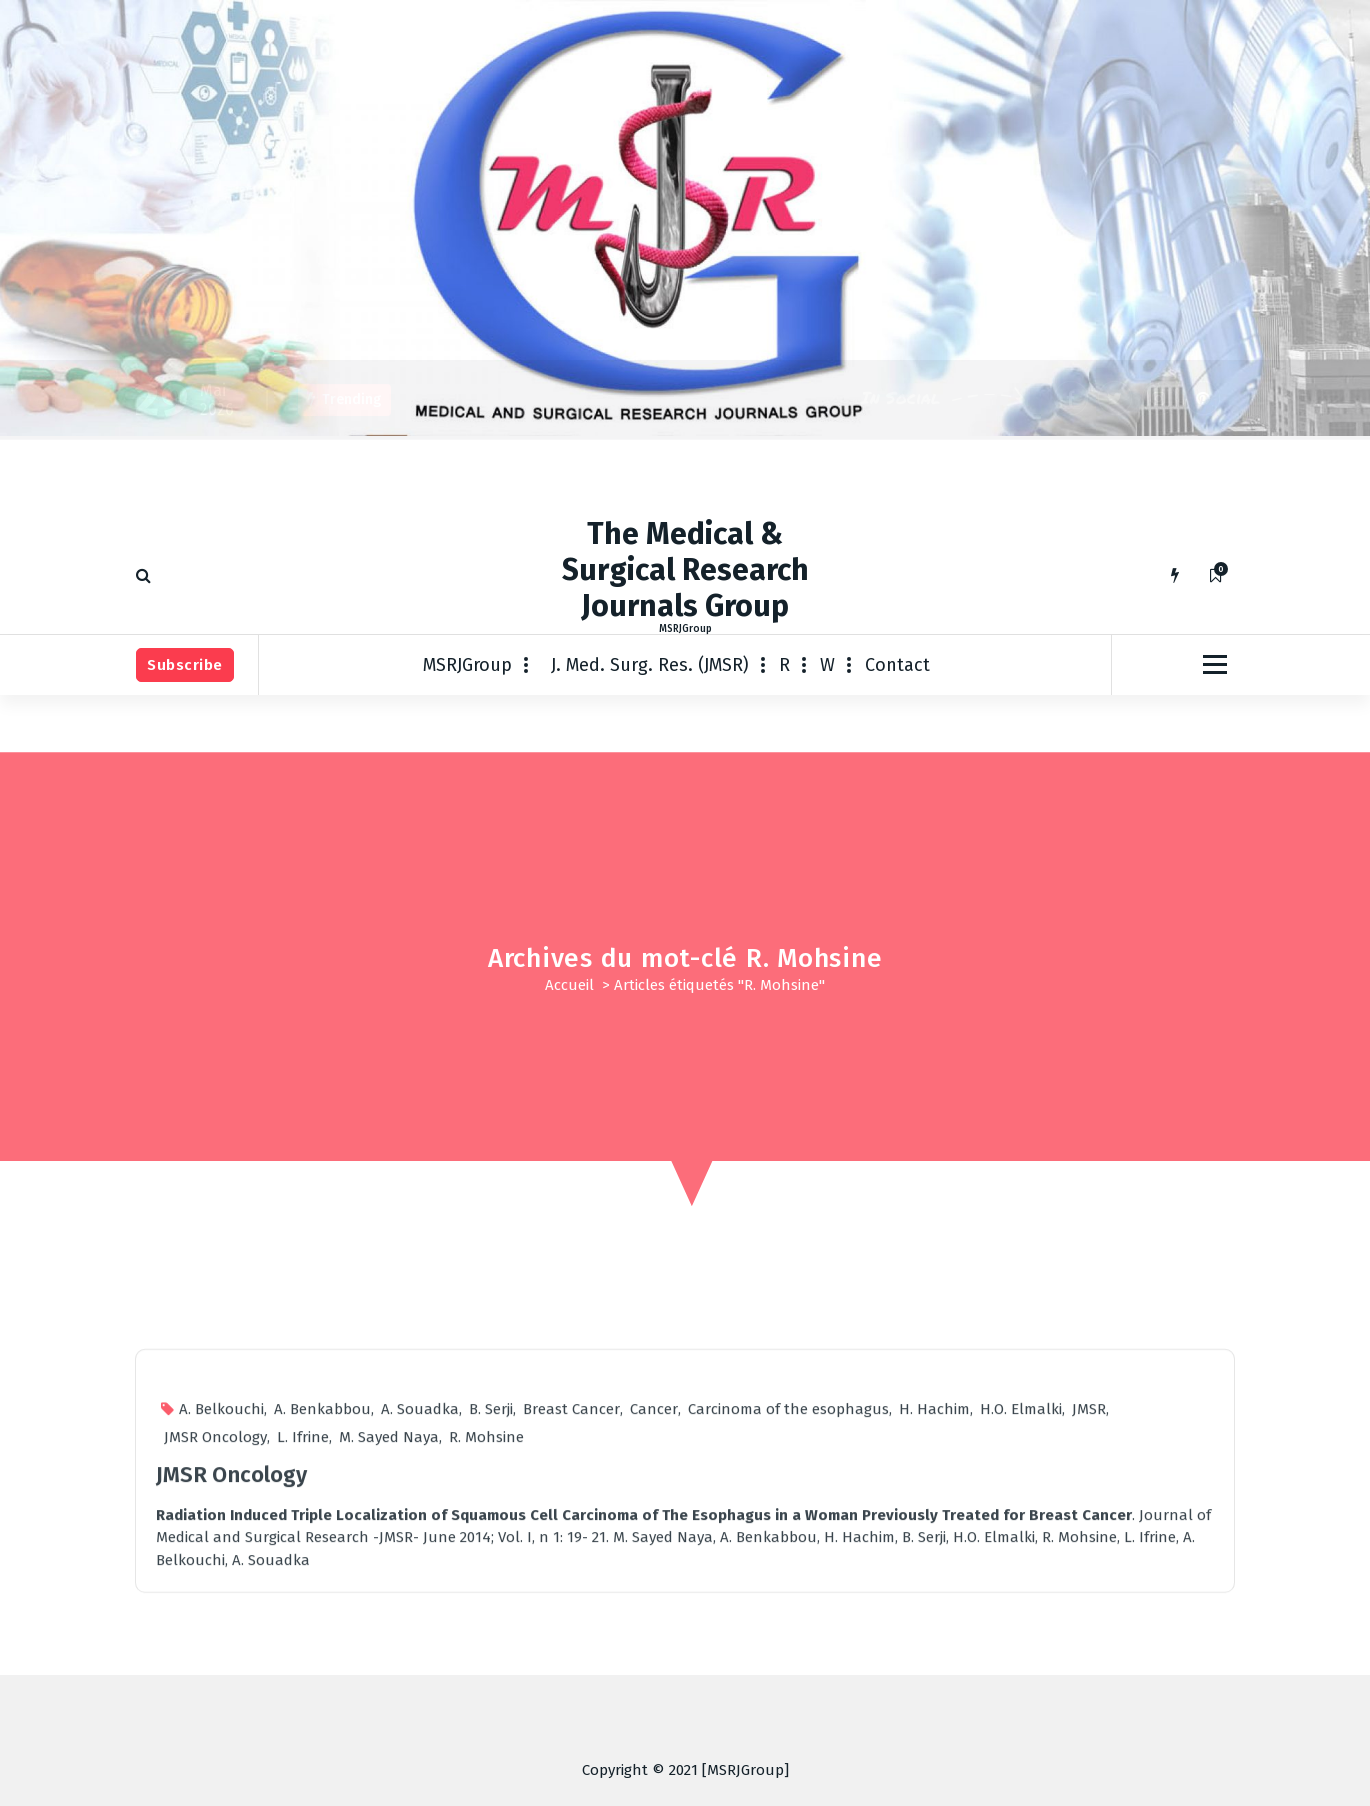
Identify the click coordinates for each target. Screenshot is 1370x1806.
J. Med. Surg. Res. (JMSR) (650, 665)
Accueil (569, 985)
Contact (897, 665)
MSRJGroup (467, 665)
